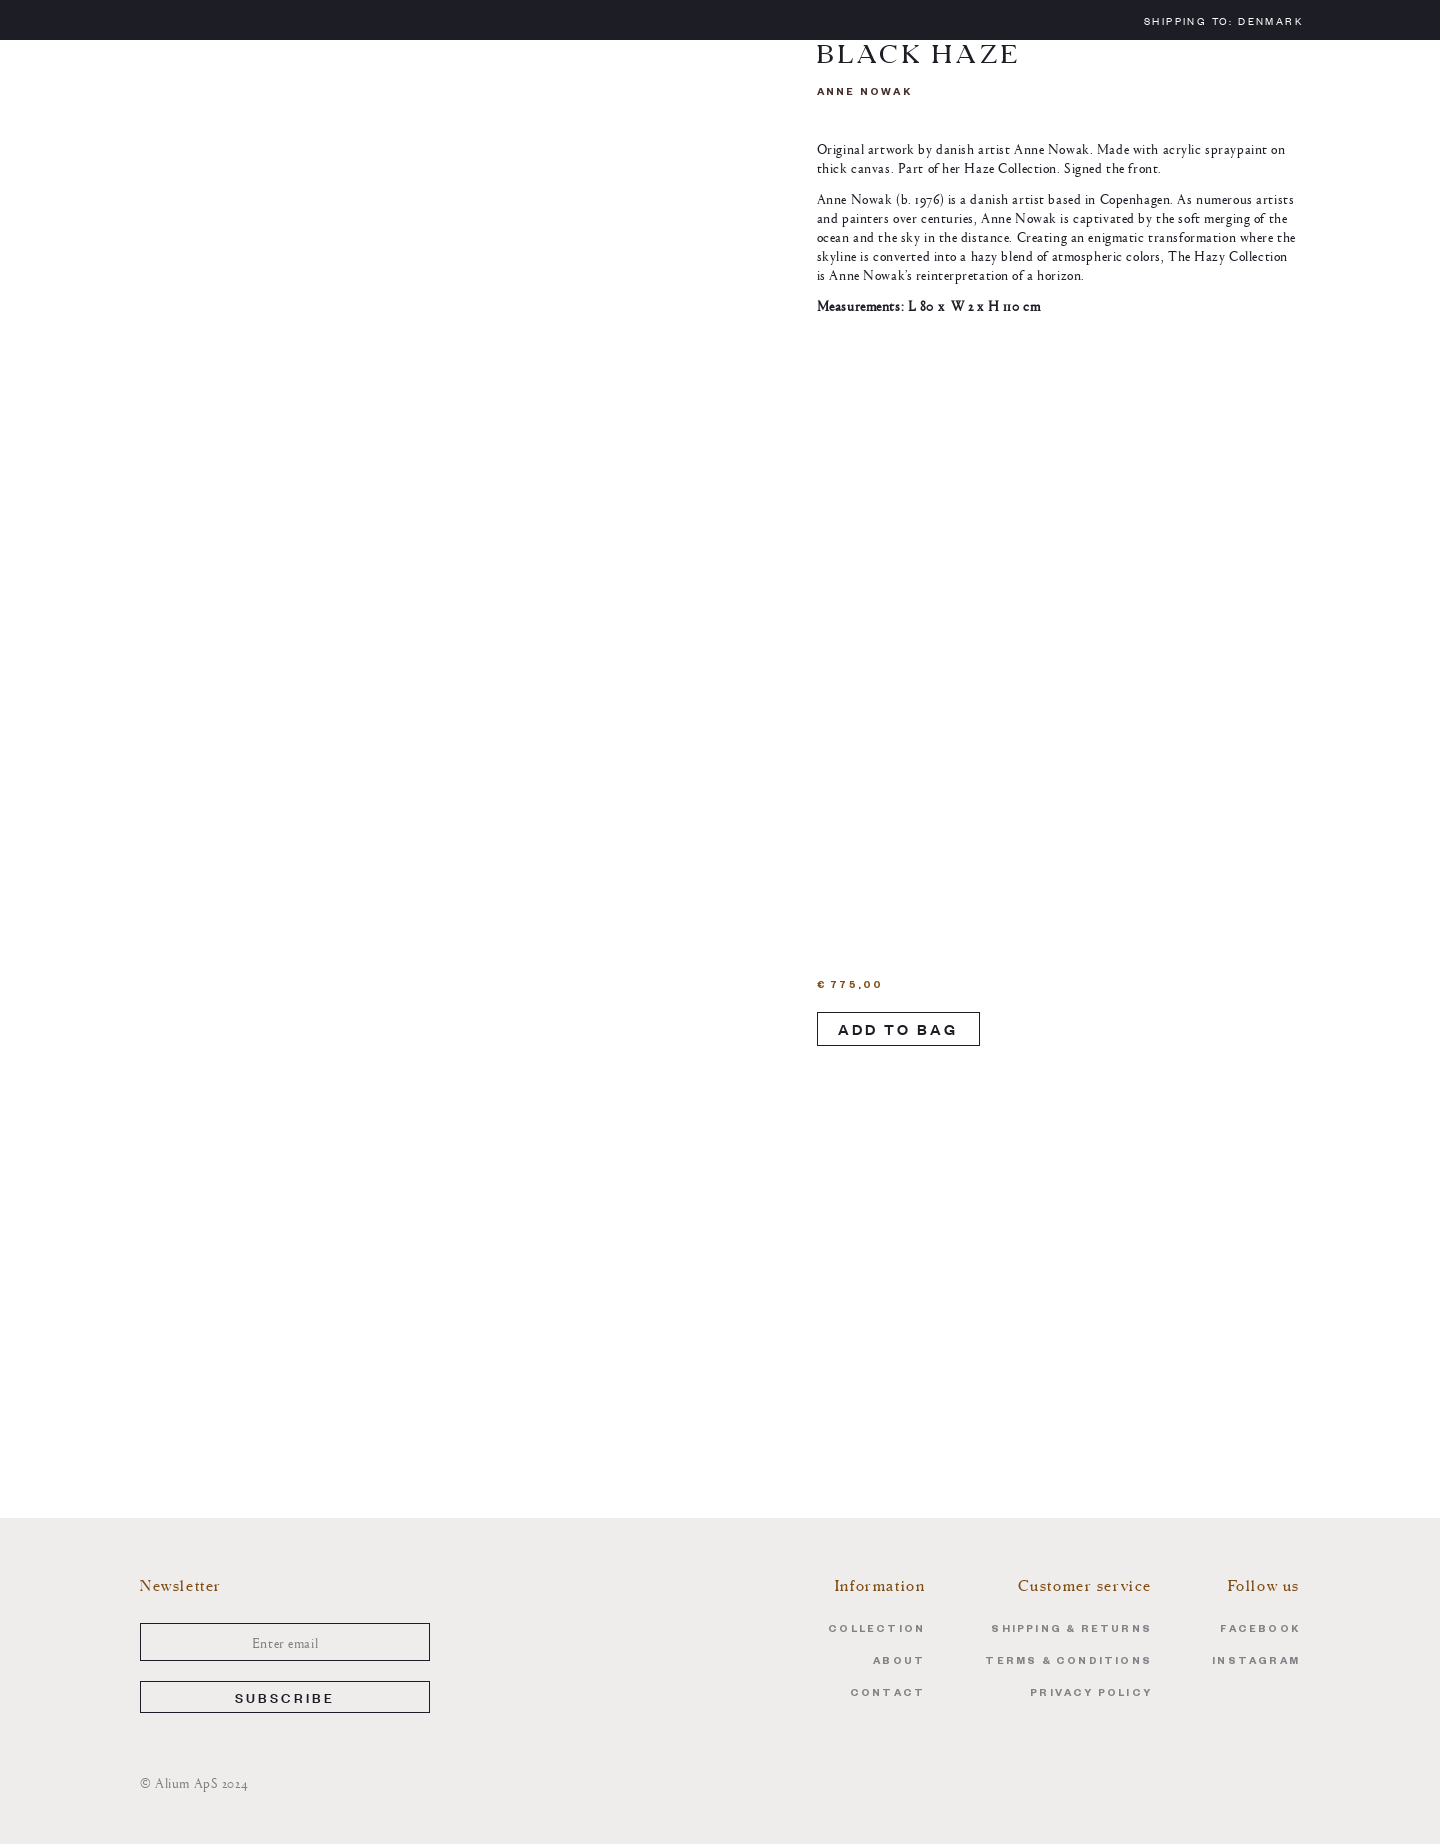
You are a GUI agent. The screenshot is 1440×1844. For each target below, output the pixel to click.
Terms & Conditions (1068, 1662)
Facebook (1260, 1630)
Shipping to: (1223, 20)
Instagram (1256, 1662)
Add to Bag (898, 1028)
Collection (876, 1630)
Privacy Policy (1091, 1694)
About (899, 1662)
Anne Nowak (864, 93)
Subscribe (285, 1696)
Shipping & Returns (1071, 1630)
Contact (887, 1694)
